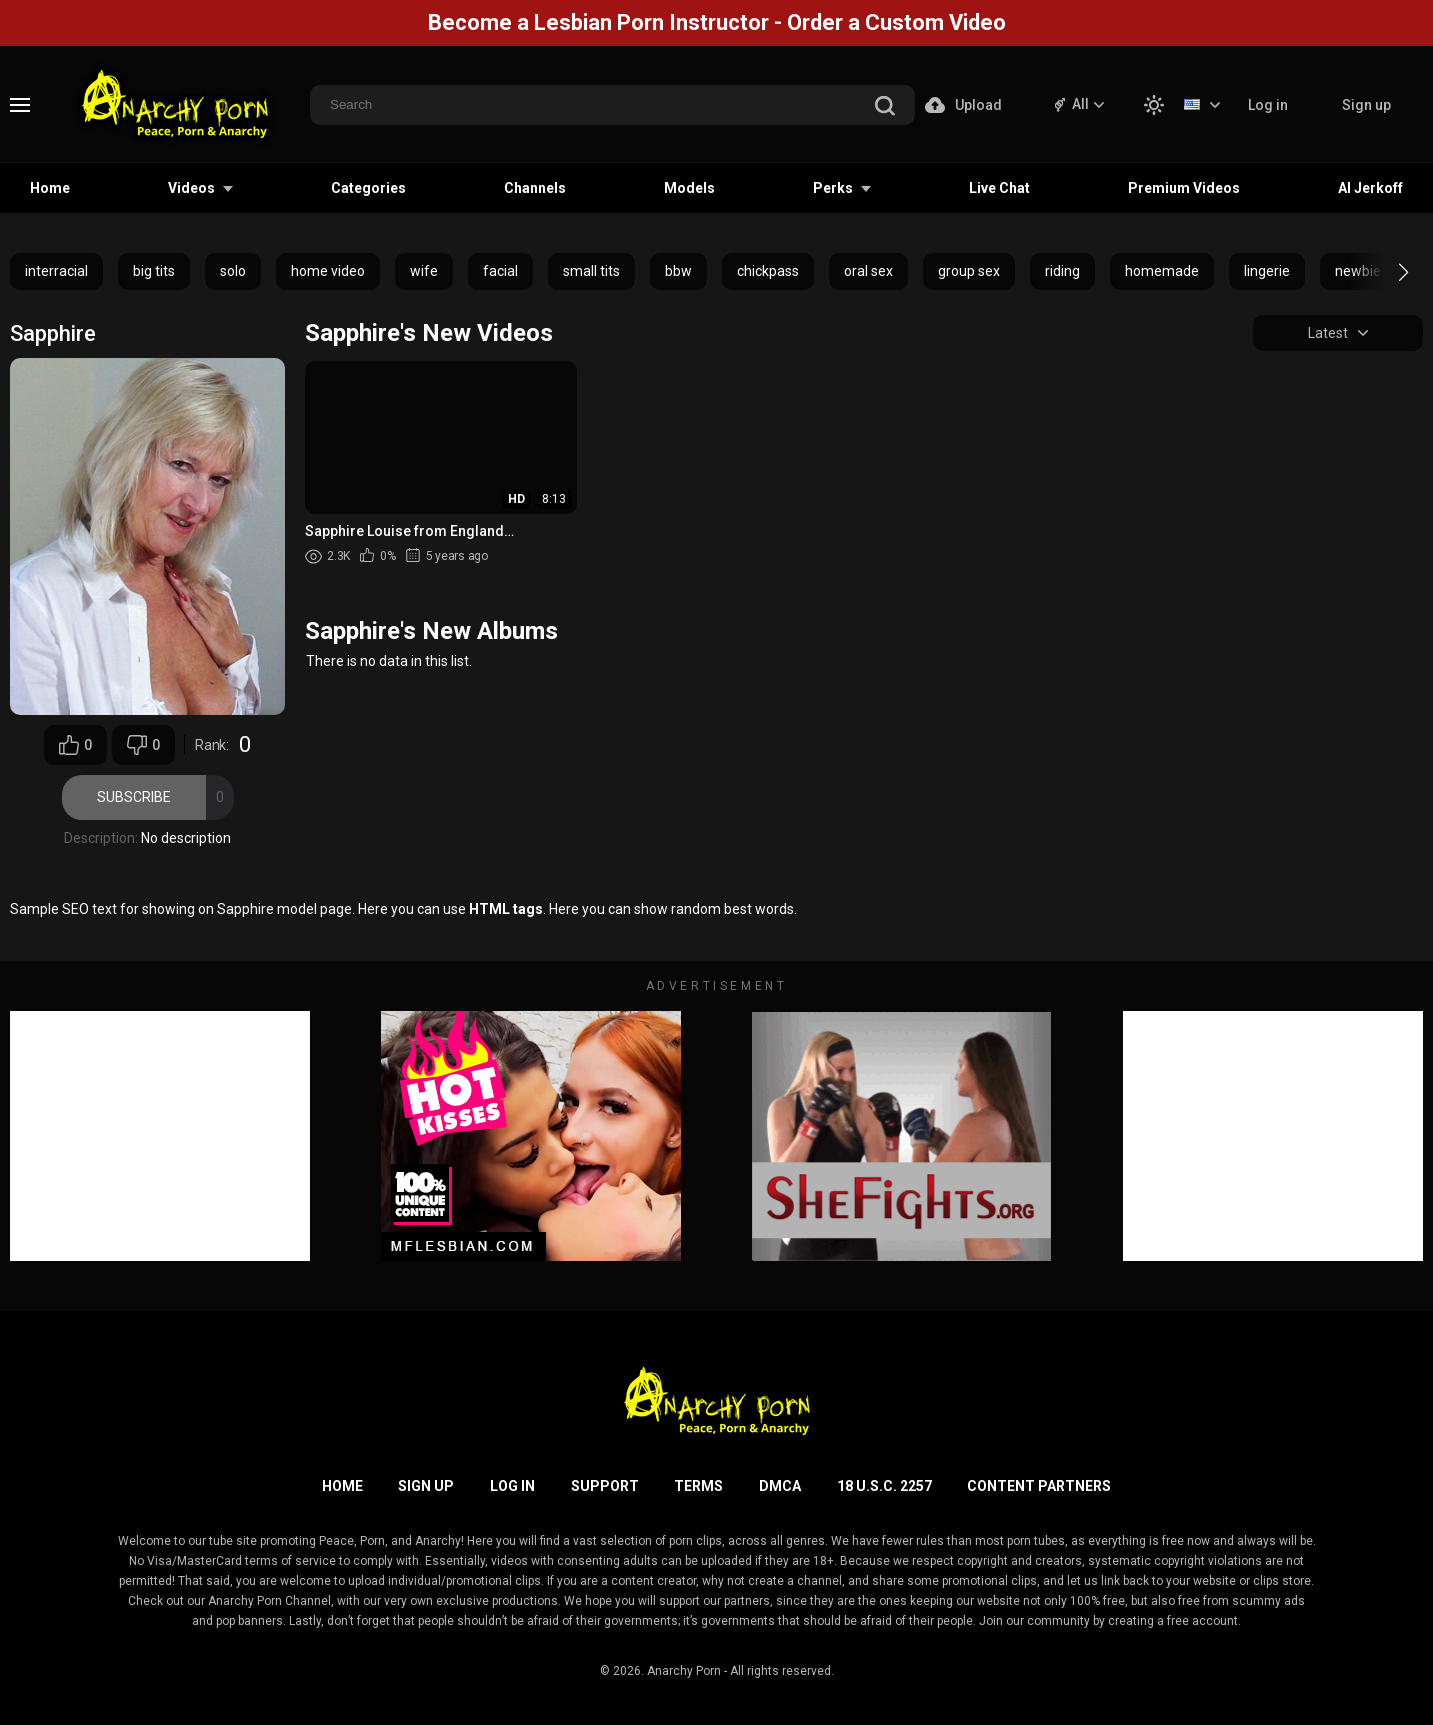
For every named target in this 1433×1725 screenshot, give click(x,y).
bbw (678, 271)
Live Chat (999, 188)
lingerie (1267, 271)
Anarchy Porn (684, 1671)
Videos (191, 188)
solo (233, 271)
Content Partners (1039, 1486)
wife (424, 271)
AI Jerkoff (1370, 188)
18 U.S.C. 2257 (884, 1486)
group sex (969, 271)
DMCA (780, 1486)
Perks (833, 188)
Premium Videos (1184, 188)
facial (500, 271)
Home (50, 188)
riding (1062, 271)
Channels (535, 188)
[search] (885, 107)
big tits (154, 271)
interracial (56, 271)
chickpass (768, 271)
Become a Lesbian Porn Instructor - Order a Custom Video (717, 22)
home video (328, 271)
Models (689, 188)
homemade (1162, 271)
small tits (591, 271)
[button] (1385, 272)
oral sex (868, 271)
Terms (698, 1486)
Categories (368, 188)
